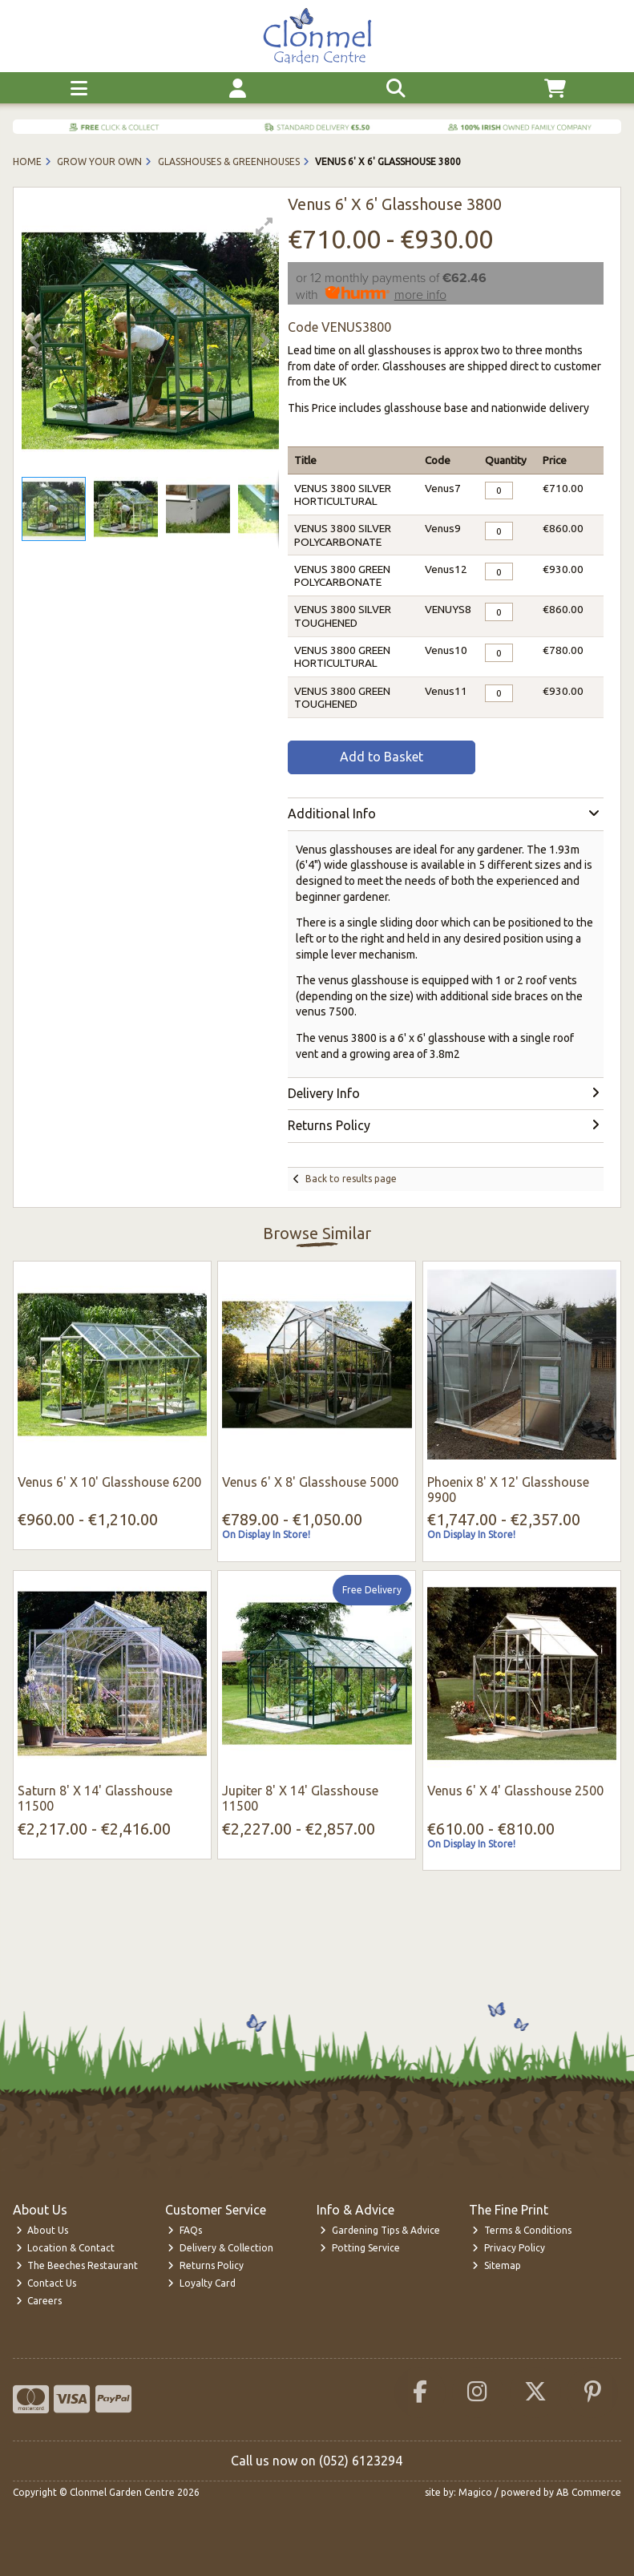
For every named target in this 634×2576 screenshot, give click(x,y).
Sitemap (496, 2265)
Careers (39, 2300)
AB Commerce (588, 2492)
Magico (475, 2492)
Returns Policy (206, 2265)
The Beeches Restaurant (77, 2265)
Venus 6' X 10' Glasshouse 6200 (109, 1482)
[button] (264, 226)
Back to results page (351, 1178)
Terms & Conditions (521, 2230)
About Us (42, 2230)
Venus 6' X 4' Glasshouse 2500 (515, 1790)
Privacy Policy (508, 2248)
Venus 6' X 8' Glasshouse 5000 (310, 1482)
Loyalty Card (202, 2283)
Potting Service (360, 2248)
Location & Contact (65, 2248)
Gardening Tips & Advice (380, 2230)
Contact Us (46, 2283)
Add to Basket (381, 756)
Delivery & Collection (220, 2248)
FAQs (185, 2230)
